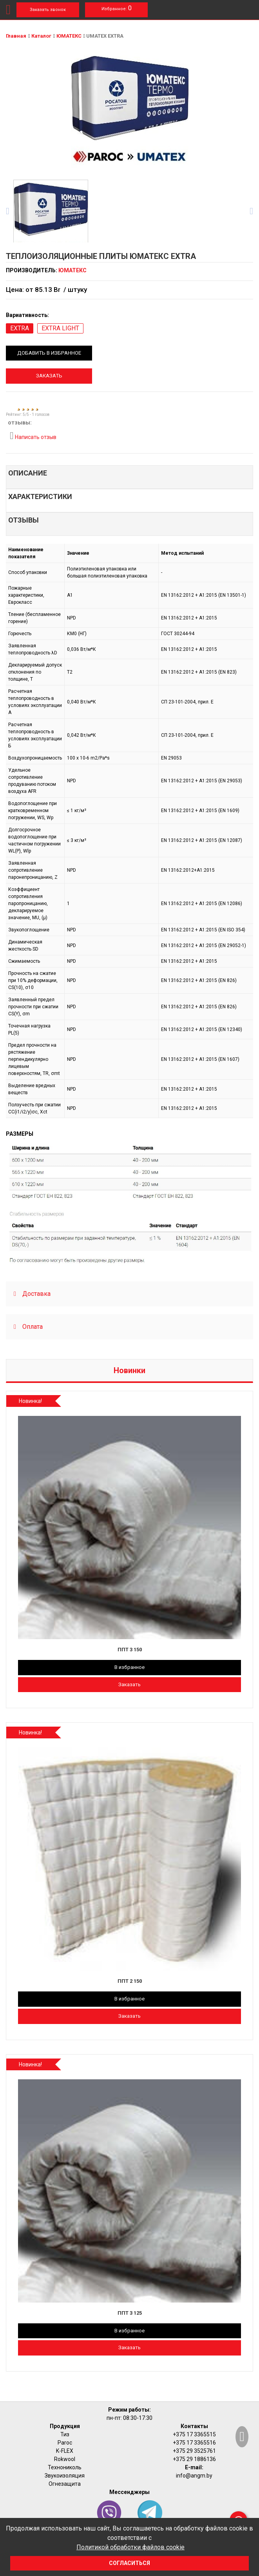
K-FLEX (64, 2451)
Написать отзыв (33, 436)
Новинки (129, 1370)
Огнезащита (65, 2484)
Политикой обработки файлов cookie (130, 2547)
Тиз (64, 2434)
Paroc (65, 2442)
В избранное (129, 1667)
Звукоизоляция (65, 2475)
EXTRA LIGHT (60, 328)
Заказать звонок (48, 9)
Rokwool (64, 2459)
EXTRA (19, 328)
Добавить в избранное (49, 353)
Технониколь (65, 2467)
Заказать (49, 376)
